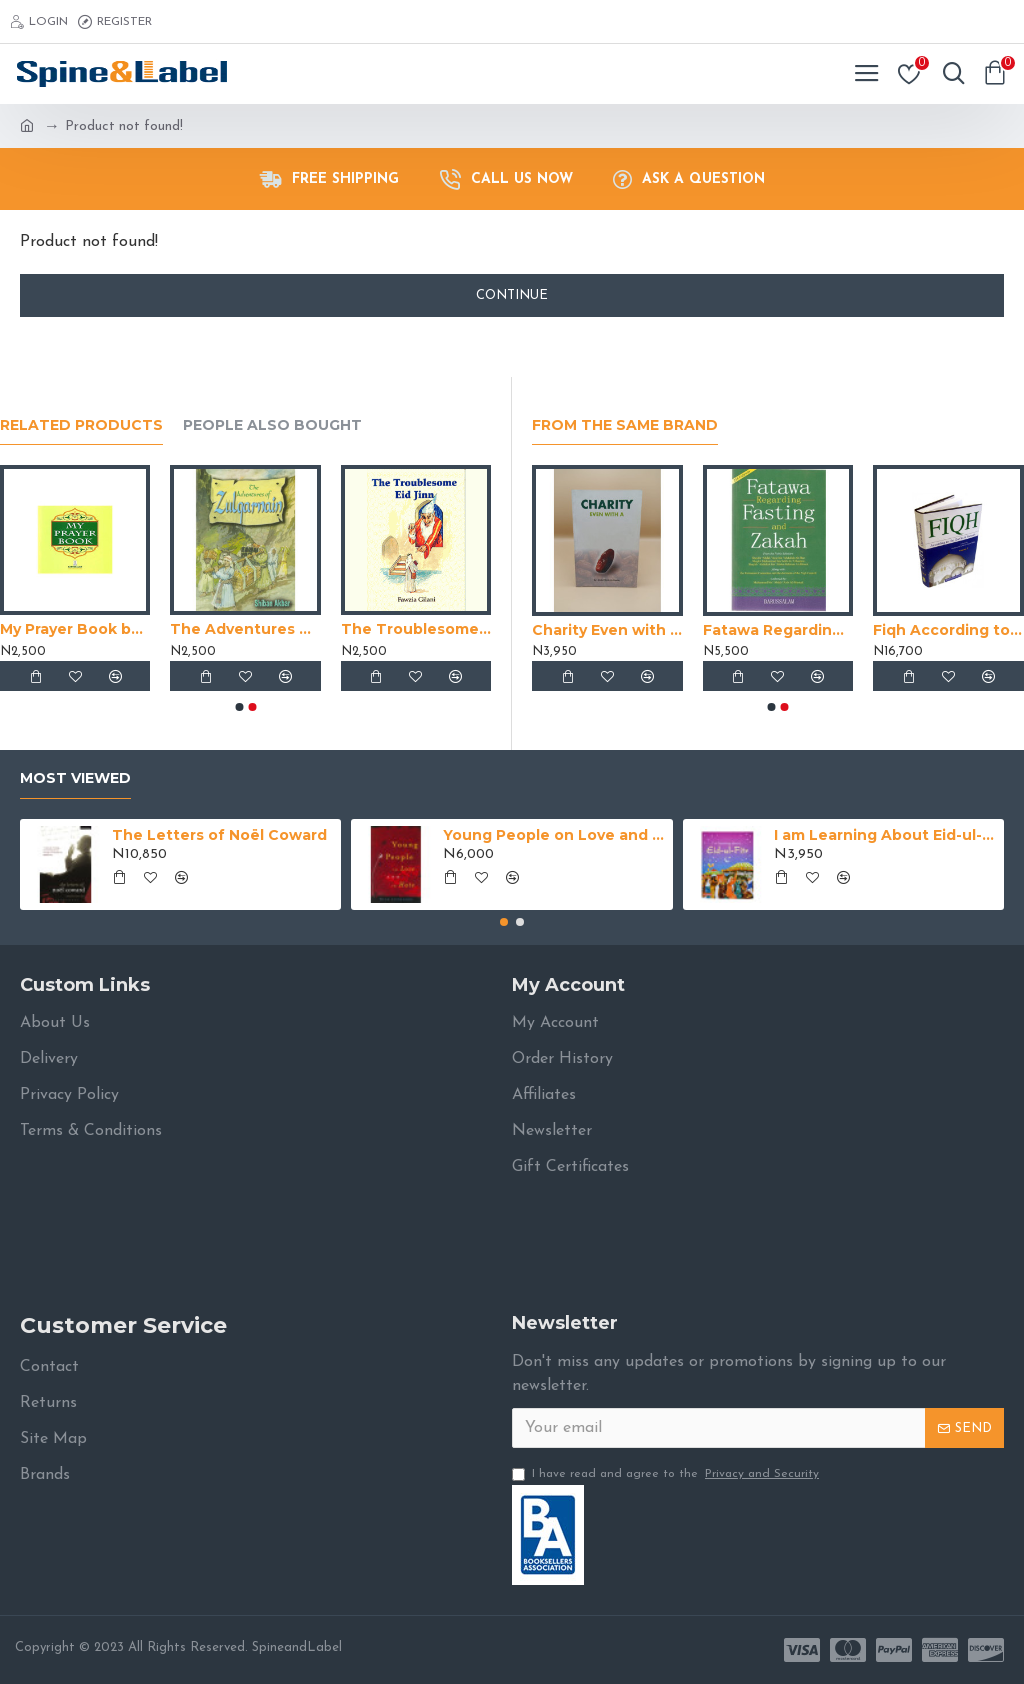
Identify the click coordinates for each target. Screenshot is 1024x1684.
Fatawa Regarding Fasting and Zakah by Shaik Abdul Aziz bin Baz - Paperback (778, 630)
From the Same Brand (625, 425)
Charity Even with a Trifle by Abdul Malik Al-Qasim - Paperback (607, 630)
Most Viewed (75, 778)
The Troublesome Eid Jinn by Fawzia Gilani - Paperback (416, 629)
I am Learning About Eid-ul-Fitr (885, 835)
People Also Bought (272, 425)
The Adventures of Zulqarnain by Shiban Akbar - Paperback (245, 629)
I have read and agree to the (667, 1474)
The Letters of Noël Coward (219, 835)
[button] (239, 707)
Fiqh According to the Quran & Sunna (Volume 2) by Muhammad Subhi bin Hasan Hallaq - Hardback (948, 630)
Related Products (81, 425)
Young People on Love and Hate (554, 835)
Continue (512, 295)
